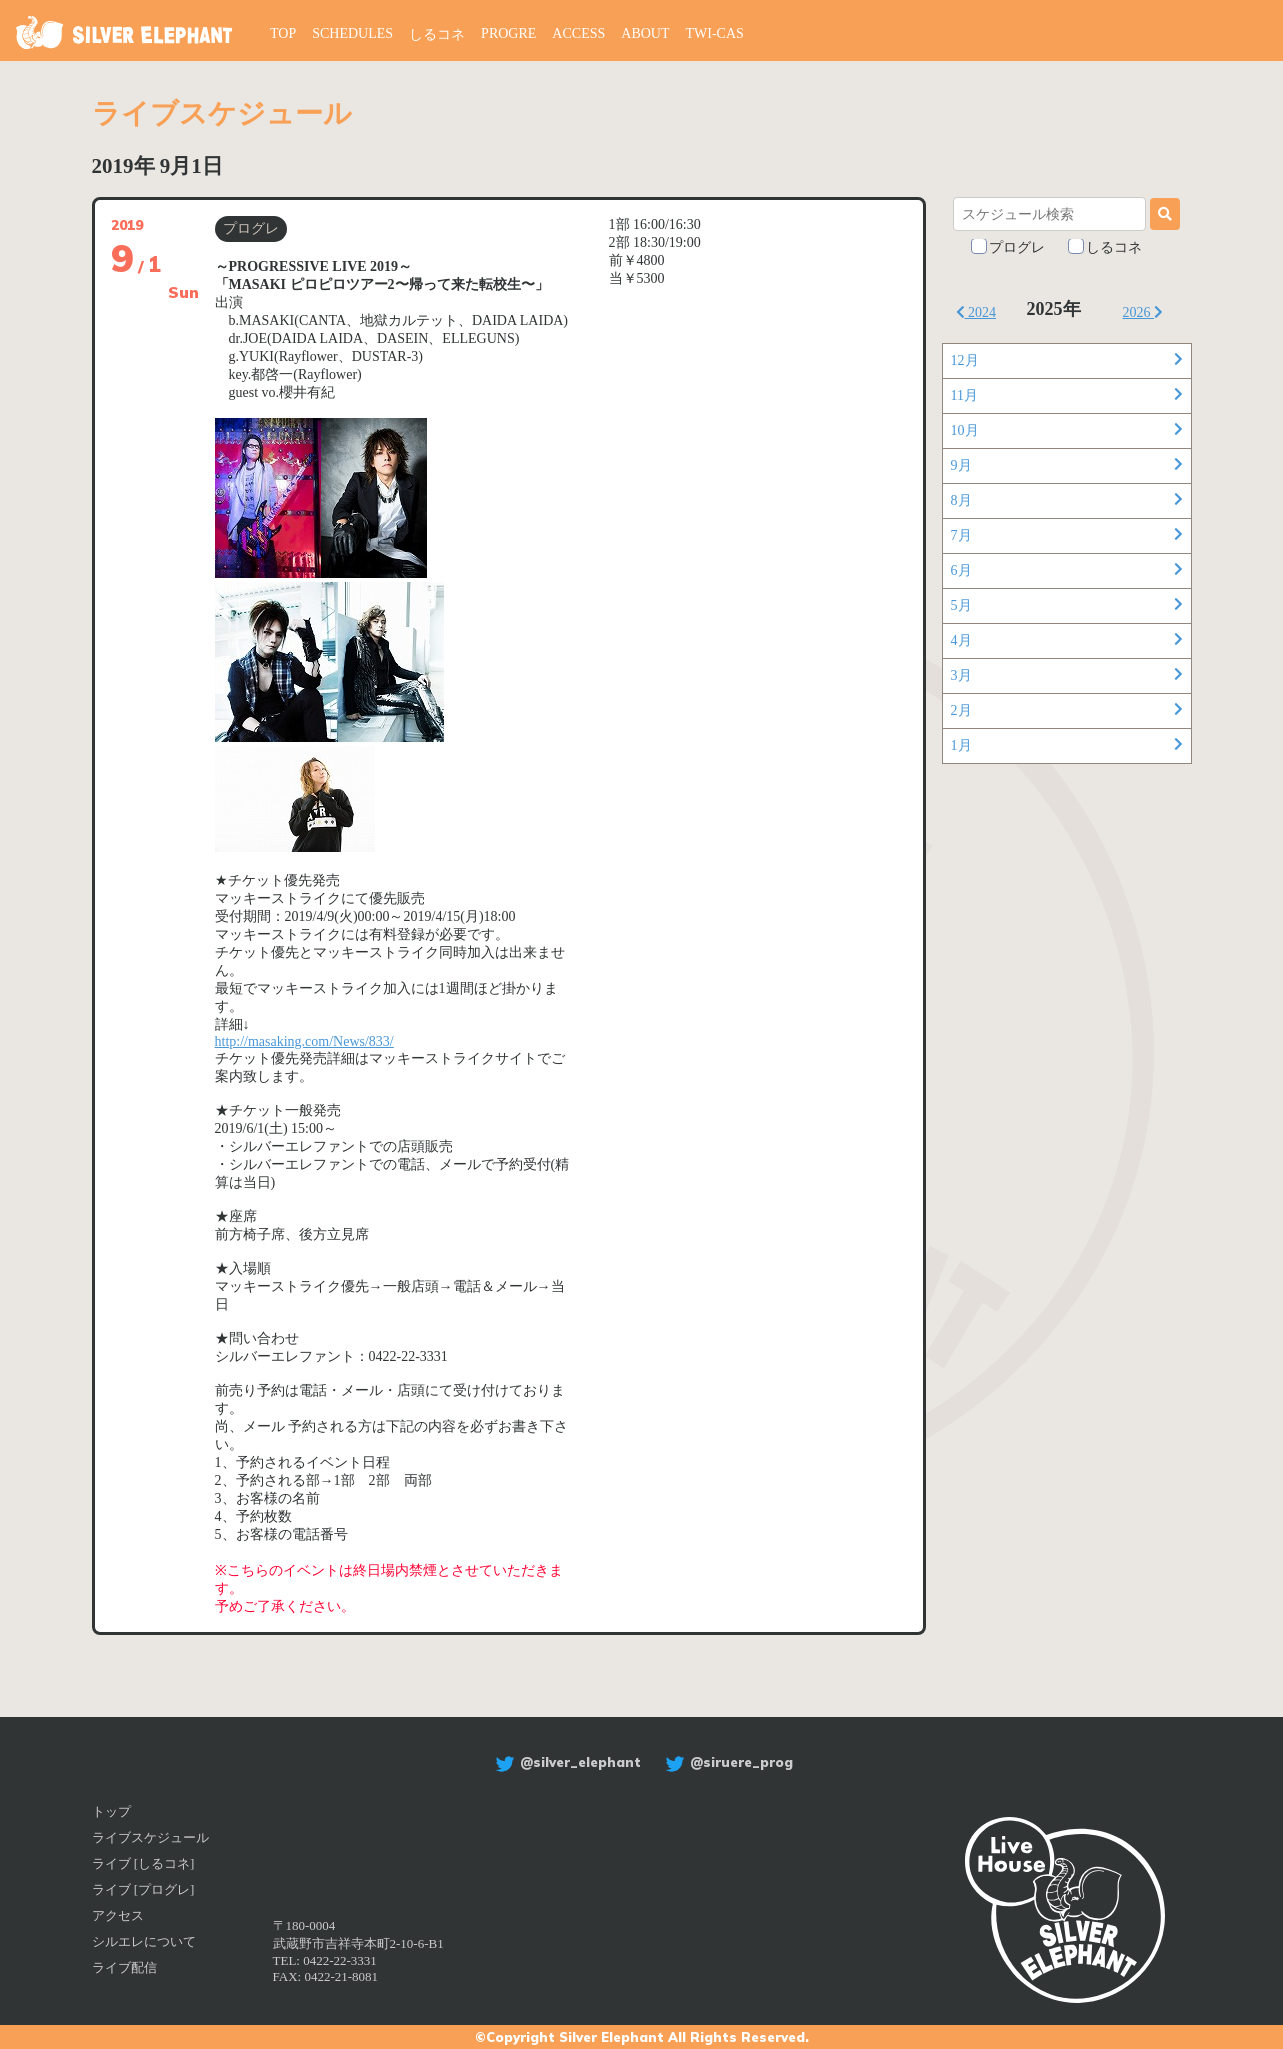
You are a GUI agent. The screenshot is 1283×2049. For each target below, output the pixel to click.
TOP (283, 33)
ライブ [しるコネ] (143, 1863)
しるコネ (437, 34)
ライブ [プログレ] (143, 1889)
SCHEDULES (352, 33)
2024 (976, 312)
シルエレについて (144, 1941)
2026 (1143, 312)
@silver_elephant (565, 1762)
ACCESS (578, 33)
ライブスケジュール (150, 1837)
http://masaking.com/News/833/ (304, 1041)
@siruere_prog (726, 1762)
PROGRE (508, 33)
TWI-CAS (715, 33)
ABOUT (645, 33)
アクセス (118, 1915)
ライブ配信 (124, 1967)
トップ (111, 1811)
